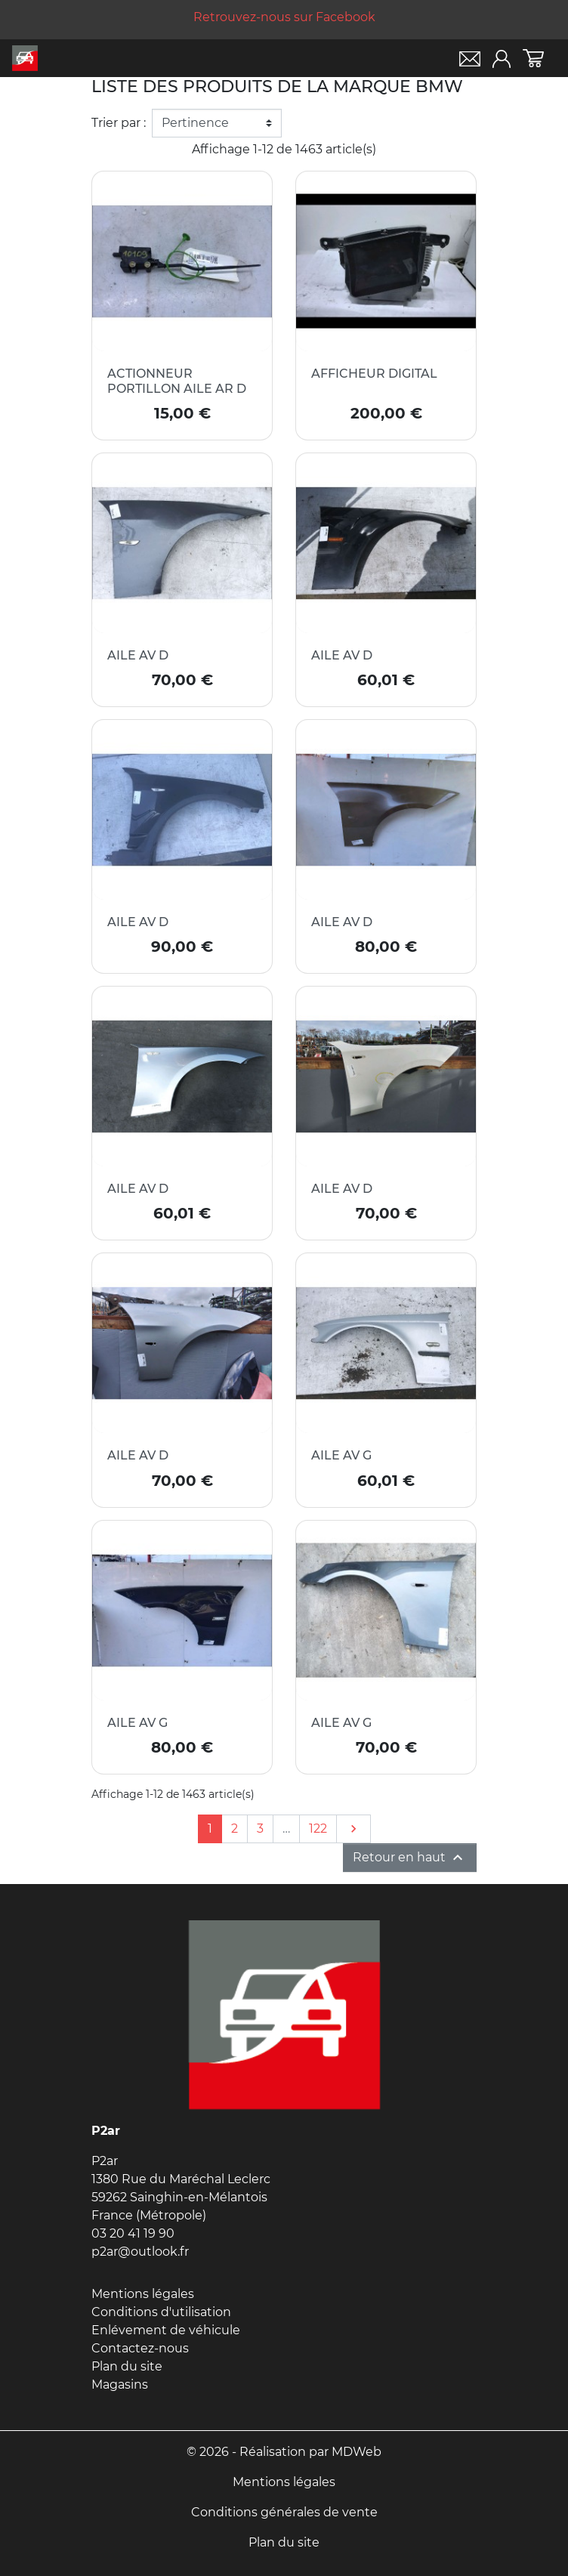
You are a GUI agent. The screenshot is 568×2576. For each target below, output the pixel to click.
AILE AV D (137, 655)
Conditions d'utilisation (161, 2312)
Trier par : (118, 123)
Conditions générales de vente (284, 2512)
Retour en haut (410, 1858)
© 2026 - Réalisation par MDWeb (284, 2452)
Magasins (119, 2384)
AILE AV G (341, 1455)
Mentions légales (142, 2294)
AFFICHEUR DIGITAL (374, 373)
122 (318, 1828)
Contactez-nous (140, 2348)
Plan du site (126, 2366)
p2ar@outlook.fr (140, 2251)
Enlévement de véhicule (165, 2330)
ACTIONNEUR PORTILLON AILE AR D (176, 380)
